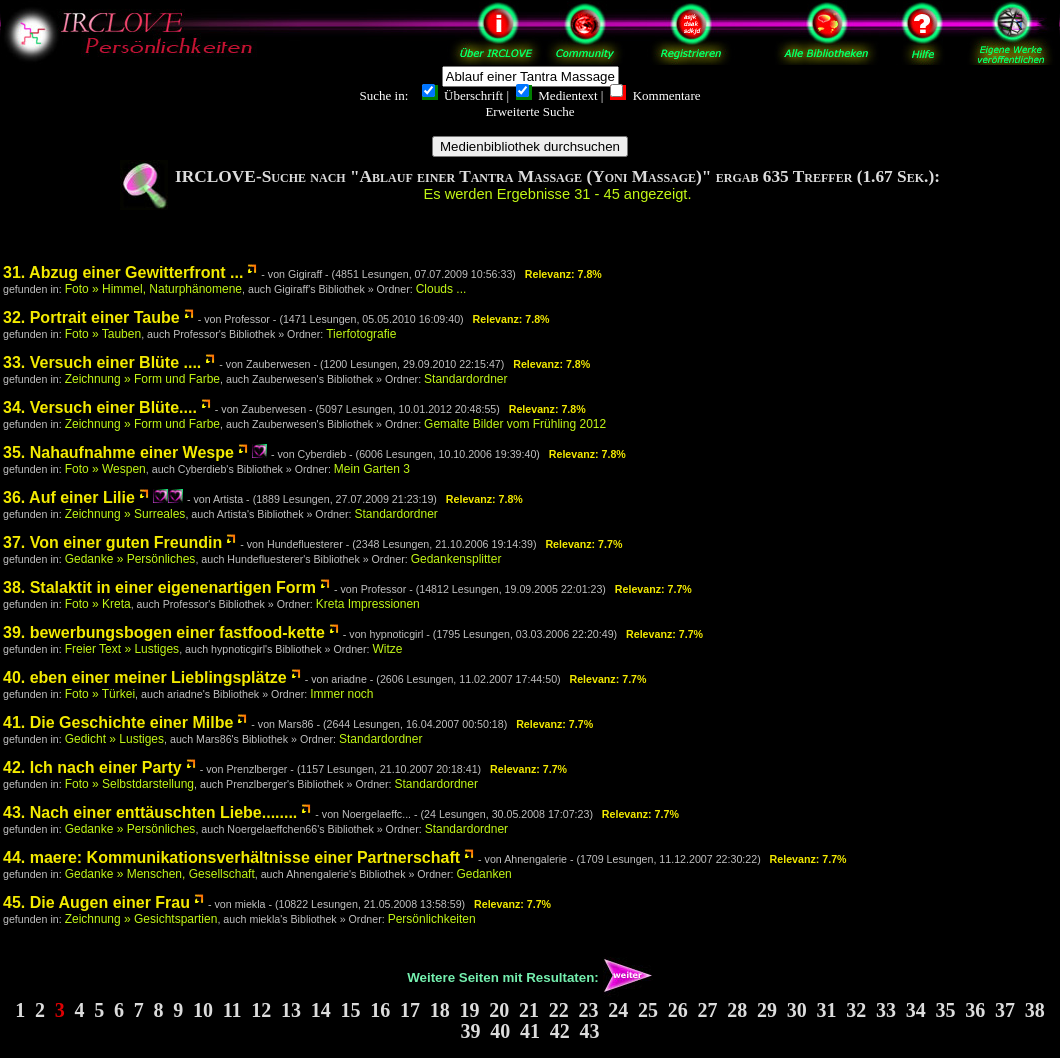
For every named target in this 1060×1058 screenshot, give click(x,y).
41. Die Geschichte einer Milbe (118, 722)
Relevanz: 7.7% (583, 544)
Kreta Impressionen (368, 604)
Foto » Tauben (103, 334)
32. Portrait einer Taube (91, 317)
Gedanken (483, 874)
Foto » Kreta (98, 604)
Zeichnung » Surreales (125, 514)
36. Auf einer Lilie (69, 497)
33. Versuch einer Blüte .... (102, 362)
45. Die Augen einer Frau (96, 902)
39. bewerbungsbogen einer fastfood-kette (164, 632)
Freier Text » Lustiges (122, 649)
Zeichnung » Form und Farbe (142, 379)
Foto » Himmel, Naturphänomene (153, 289)
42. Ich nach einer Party (92, 767)
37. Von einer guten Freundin (112, 542)
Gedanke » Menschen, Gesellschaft (160, 874)
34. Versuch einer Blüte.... (100, 407)
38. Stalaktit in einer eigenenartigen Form (159, 587)
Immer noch (341, 694)
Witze (387, 649)
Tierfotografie (361, 334)
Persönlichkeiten (432, 919)
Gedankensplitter (456, 559)
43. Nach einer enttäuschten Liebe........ (150, 812)
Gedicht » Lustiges (114, 739)
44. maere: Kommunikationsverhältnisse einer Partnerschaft (231, 857)
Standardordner (465, 379)
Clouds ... (441, 289)
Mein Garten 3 (372, 469)
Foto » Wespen (105, 469)
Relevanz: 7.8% (563, 274)
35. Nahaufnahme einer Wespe (118, 452)
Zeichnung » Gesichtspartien (141, 919)
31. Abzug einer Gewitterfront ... (123, 272)
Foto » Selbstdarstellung (129, 784)
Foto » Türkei (100, 694)
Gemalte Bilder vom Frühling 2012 (515, 424)
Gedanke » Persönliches (130, 559)
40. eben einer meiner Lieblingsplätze (145, 677)
